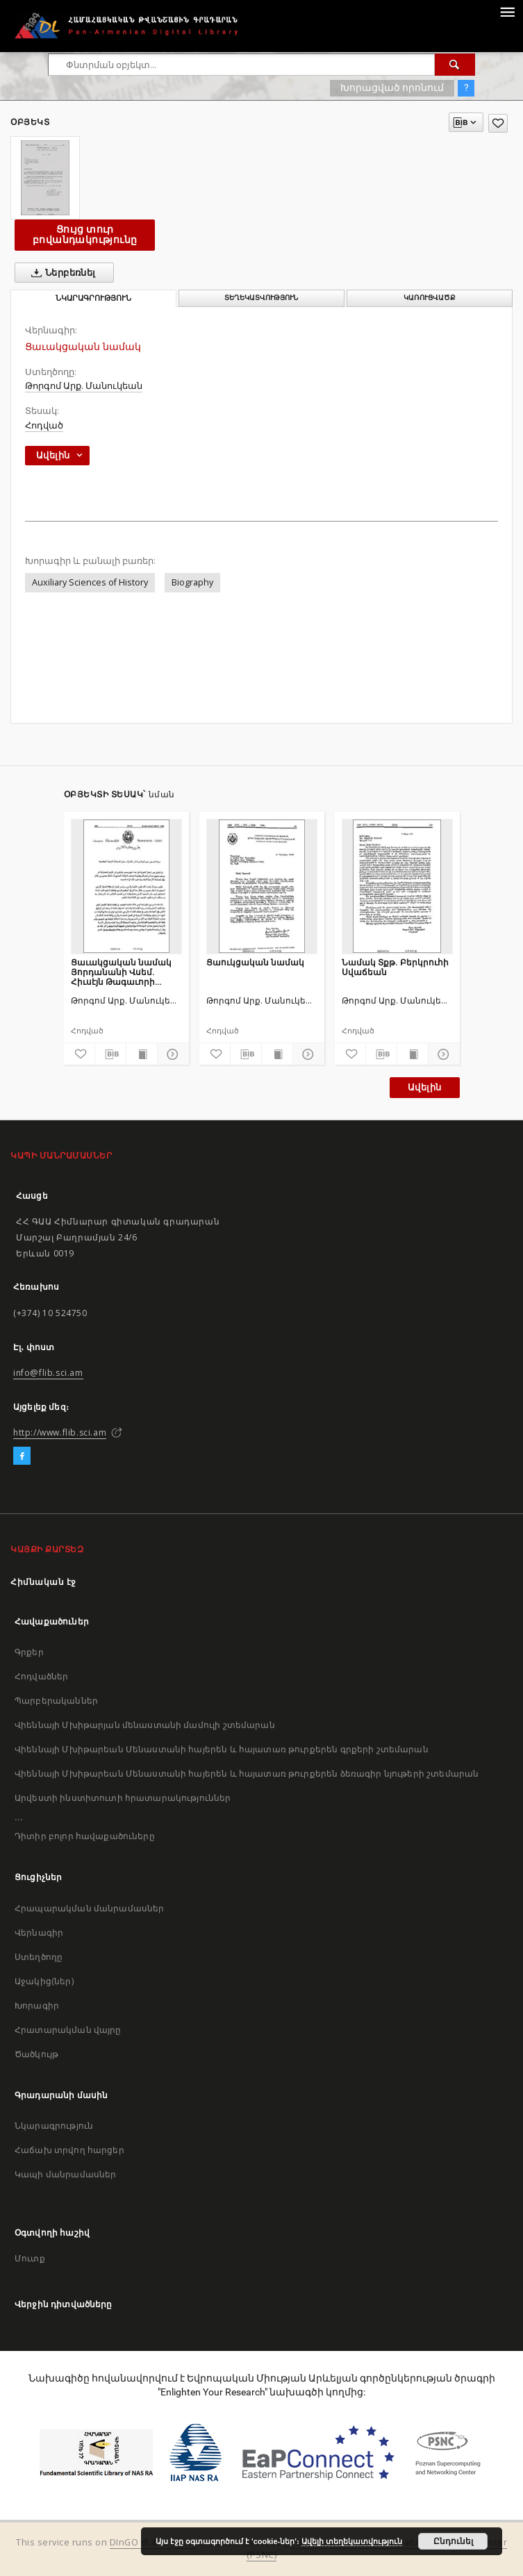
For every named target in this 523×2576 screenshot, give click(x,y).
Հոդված (44, 425)
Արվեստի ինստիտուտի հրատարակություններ (123, 1798)
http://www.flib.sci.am (59, 1432)
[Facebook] (22, 1456)
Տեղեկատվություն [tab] (261, 297)
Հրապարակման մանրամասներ (89, 1908)
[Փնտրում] (455, 64)
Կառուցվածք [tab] (430, 297)
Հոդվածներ (41, 1676)
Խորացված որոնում (392, 87)
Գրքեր (29, 1652)
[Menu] (507, 11)
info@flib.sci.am (48, 1373)
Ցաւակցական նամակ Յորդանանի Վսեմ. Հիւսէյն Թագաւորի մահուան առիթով (121, 972)
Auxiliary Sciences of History (90, 582)
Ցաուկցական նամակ (255, 962)
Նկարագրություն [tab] (93, 298)
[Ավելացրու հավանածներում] (498, 123)
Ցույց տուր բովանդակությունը (85, 234)
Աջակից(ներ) (44, 1981)
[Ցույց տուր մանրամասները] (171, 1054)
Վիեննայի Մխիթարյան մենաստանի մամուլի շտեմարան (145, 1725)
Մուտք (30, 2258)
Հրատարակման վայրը (68, 2030)
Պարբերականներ (56, 1700)
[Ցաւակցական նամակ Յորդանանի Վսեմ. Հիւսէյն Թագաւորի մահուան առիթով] (126, 886)
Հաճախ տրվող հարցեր (69, 2150)
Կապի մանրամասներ (65, 2174)
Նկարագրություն (54, 2126)
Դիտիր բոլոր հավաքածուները (85, 1836)
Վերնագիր (39, 1932)
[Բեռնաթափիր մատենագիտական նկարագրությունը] (110, 1054)
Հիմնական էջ (43, 1582)
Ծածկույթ (36, 2054)
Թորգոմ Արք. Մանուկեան (83, 386)
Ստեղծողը (39, 1957)
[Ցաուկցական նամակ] (262, 886)
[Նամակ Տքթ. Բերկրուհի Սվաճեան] (397, 886)
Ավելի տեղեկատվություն (351, 2541)
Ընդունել (453, 2541)
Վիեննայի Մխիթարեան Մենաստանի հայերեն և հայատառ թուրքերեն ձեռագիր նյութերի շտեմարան (247, 1773)
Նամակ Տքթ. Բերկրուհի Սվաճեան (395, 967)
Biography (192, 582)
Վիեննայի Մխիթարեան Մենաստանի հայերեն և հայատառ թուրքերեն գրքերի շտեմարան (222, 1749)
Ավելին (424, 1087)
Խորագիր (37, 2005)
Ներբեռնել (61, 273)
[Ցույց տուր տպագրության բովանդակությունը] (141, 1054)
